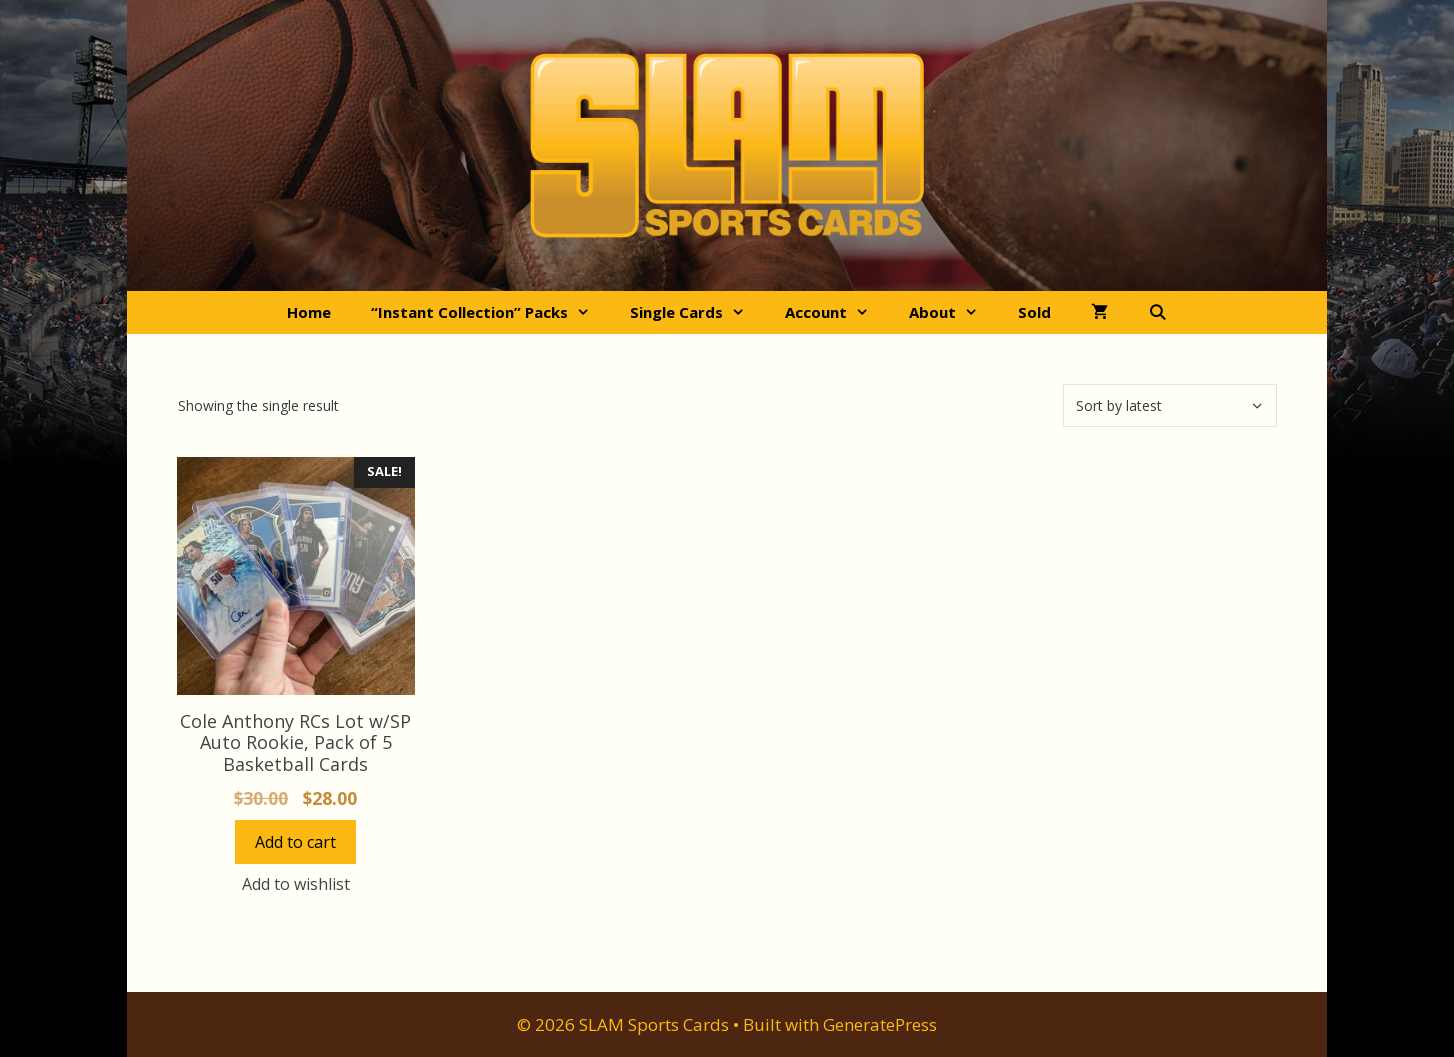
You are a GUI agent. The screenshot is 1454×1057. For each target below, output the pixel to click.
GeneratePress (880, 1024)
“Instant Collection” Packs (490, 312)
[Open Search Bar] (1157, 312)
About (953, 312)
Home (309, 312)
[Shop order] (1170, 405)
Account (837, 312)
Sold (1034, 312)
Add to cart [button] (295, 842)
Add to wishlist (296, 884)
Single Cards (697, 312)
